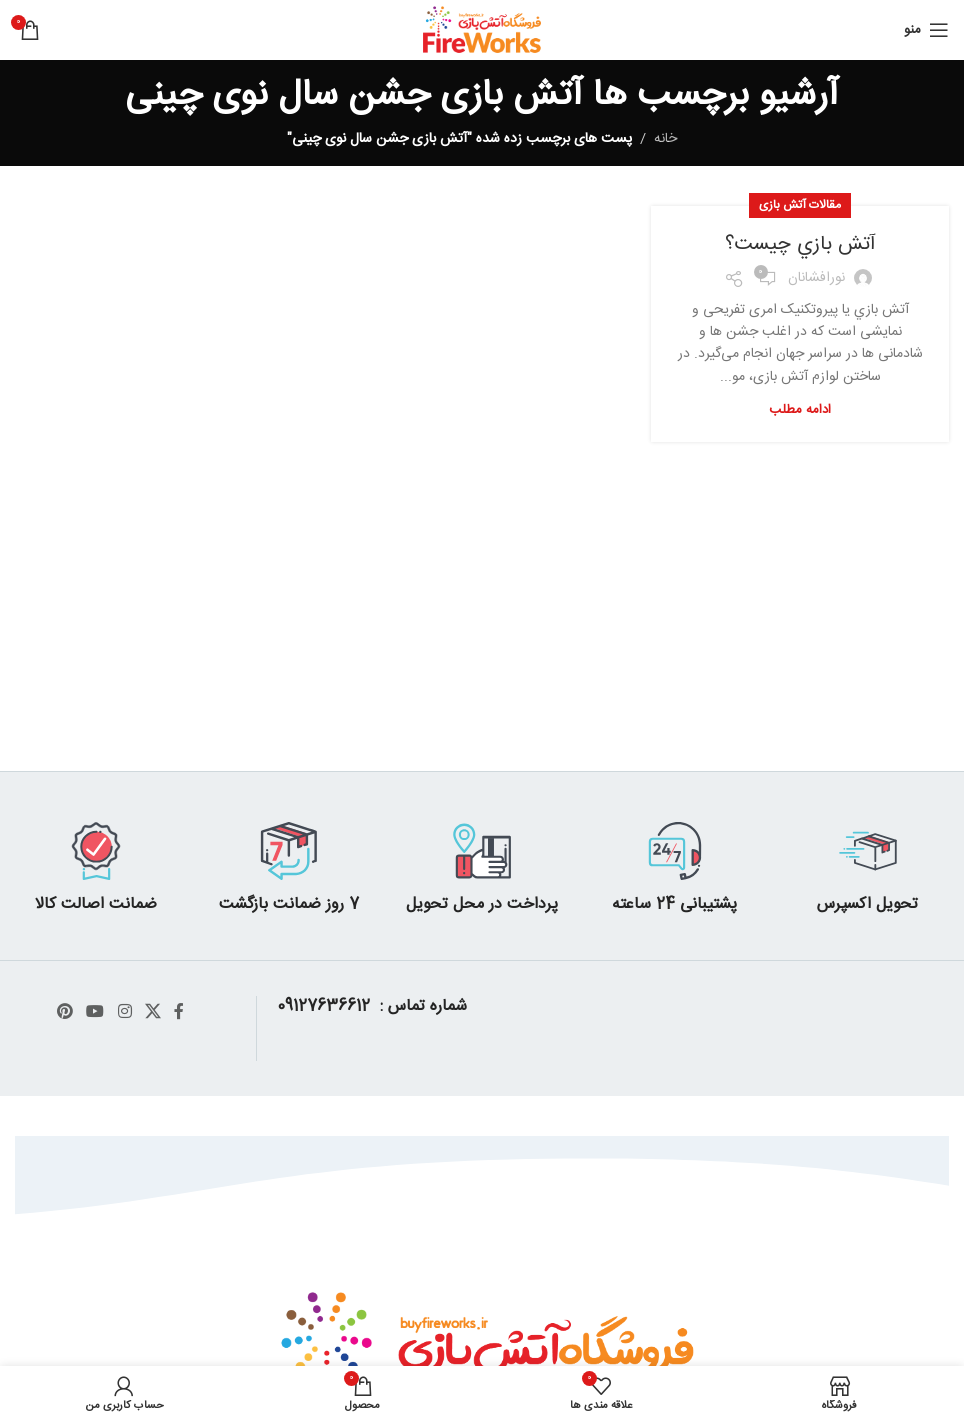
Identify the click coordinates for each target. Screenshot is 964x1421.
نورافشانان (816, 278)
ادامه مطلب (800, 410)
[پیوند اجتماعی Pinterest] (64, 1012)
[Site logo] (482, 31)
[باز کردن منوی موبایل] (926, 30)
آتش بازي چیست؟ (800, 244)
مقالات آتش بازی (800, 205)
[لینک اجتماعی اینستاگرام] (124, 1012)
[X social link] (152, 1012)
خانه (665, 139)
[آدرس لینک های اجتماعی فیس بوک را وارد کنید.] (178, 1012)
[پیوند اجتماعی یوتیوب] (95, 1012)
